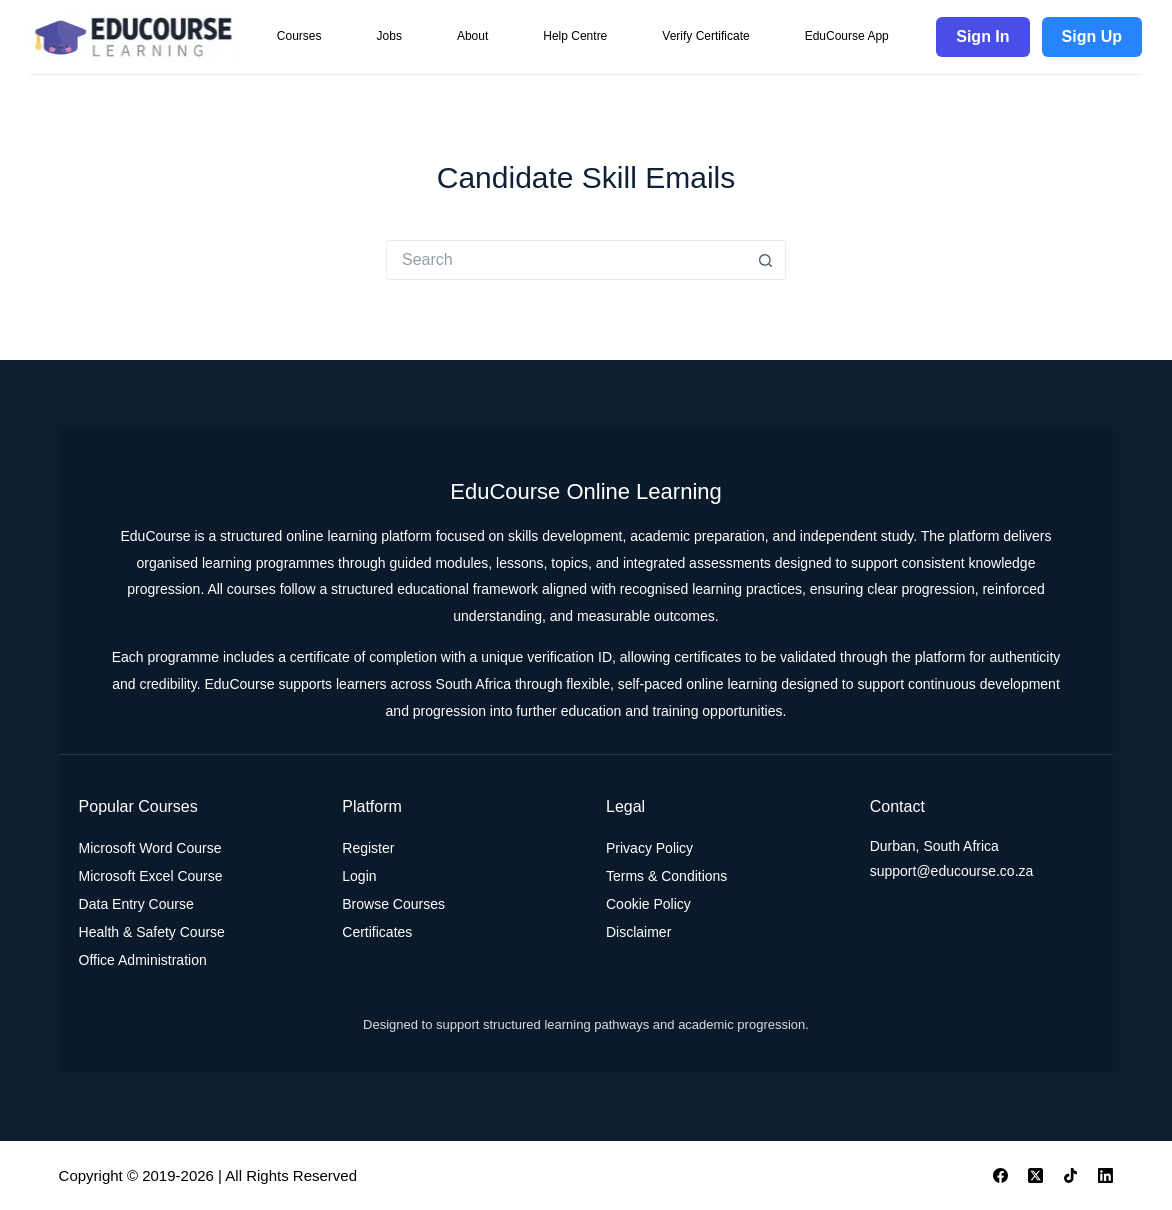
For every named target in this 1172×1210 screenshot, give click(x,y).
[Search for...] (566, 260)
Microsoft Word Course (150, 848)
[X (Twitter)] (1035, 1175)
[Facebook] (1000, 1175)
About (472, 36)
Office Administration (143, 960)
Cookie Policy (648, 904)
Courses (299, 36)
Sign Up (1092, 36)
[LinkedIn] (1105, 1175)
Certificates (377, 932)
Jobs (389, 36)
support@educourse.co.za (952, 871)
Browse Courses (393, 904)
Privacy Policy (649, 848)
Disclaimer (638, 932)
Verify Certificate (705, 36)
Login (359, 876)
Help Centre (575, 36)
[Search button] (766, 260)
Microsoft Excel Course (151, 876)
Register (368, 848)
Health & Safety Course (152, 932)
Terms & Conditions (666, 876)
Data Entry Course (136, 904)
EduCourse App (847, 36)
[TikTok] (1070, 1175)
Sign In (982, 36)
